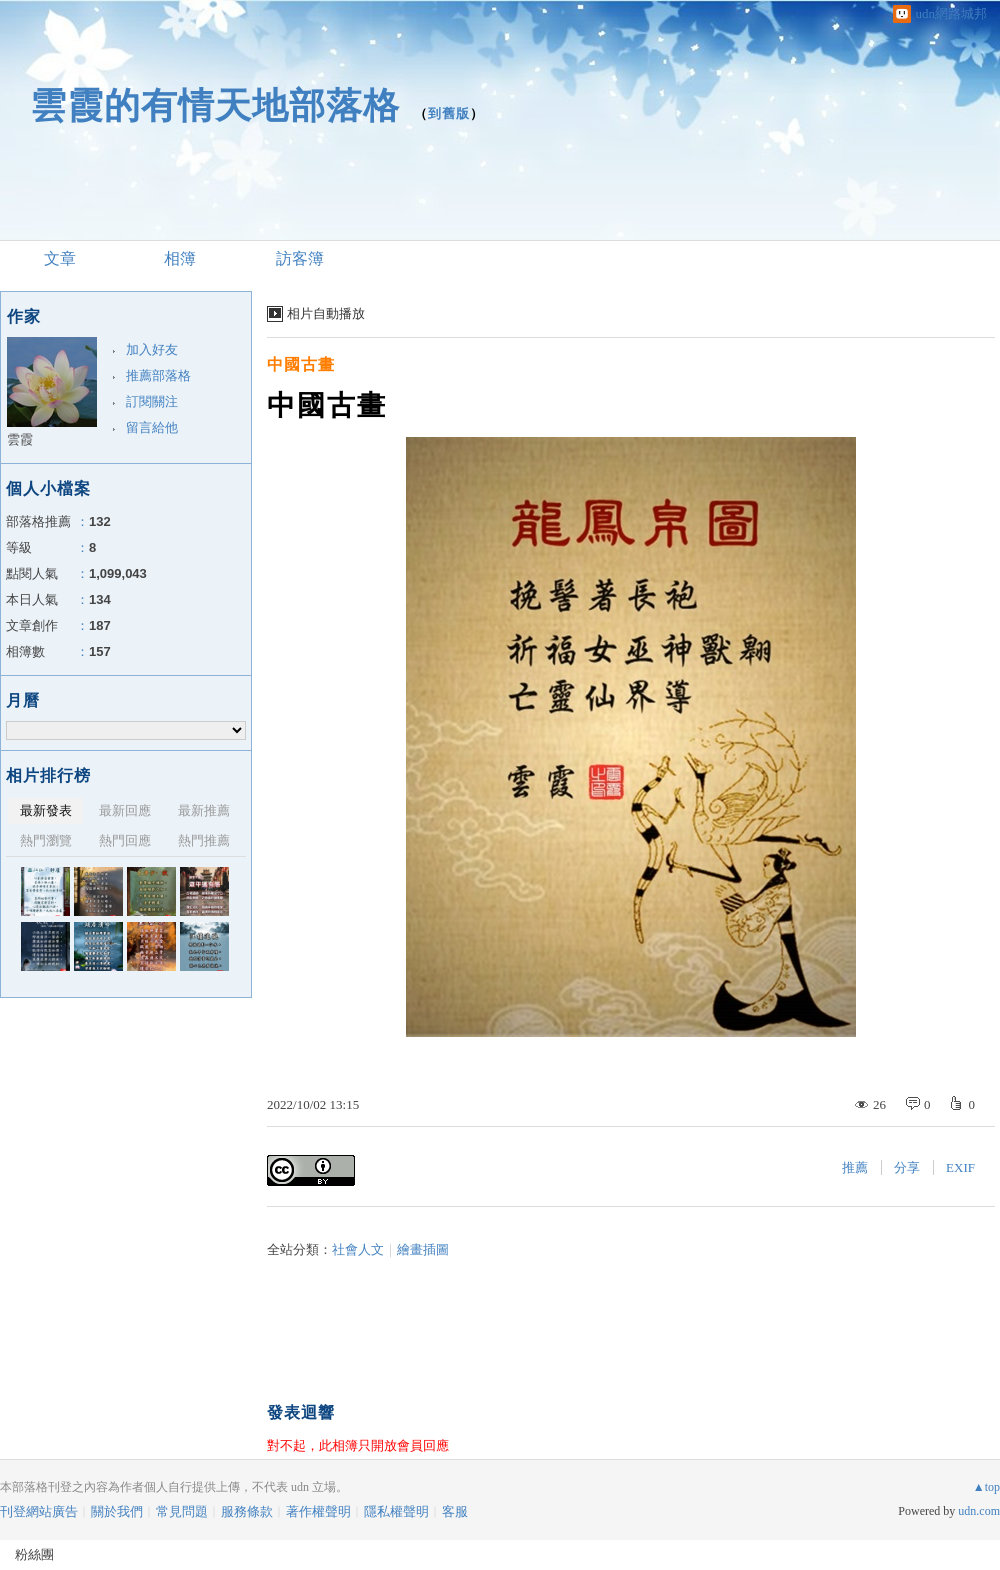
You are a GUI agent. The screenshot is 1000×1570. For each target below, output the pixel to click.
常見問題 (182, 1511)
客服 (455, 1511)
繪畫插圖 (423, 1249)
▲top (986, 1487)
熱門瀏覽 (46, 840)
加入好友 (152, 349)
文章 (60, 258)
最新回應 (125, 810)
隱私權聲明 (396, 1511)
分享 (907, 1167)
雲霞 (20, 439)
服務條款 (247, 1511)
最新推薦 (204, 810)
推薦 (855, 1167)
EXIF (960, 1167)
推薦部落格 (158, 375)
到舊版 (449, 113)
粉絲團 (34, 1554)
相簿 (180, 258)
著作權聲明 (318, 1511)
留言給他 (152, 427)
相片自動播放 (326, 313)
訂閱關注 (152, 401)
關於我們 (117, 1511)
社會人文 (358, 1249)
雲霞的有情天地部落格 (215, 105)
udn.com (979, 1511)
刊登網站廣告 (39, 1511)
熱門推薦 (204, 840)
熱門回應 (125, 840)
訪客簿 (300, 258)
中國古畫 (301, 364)
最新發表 (46, 810)
